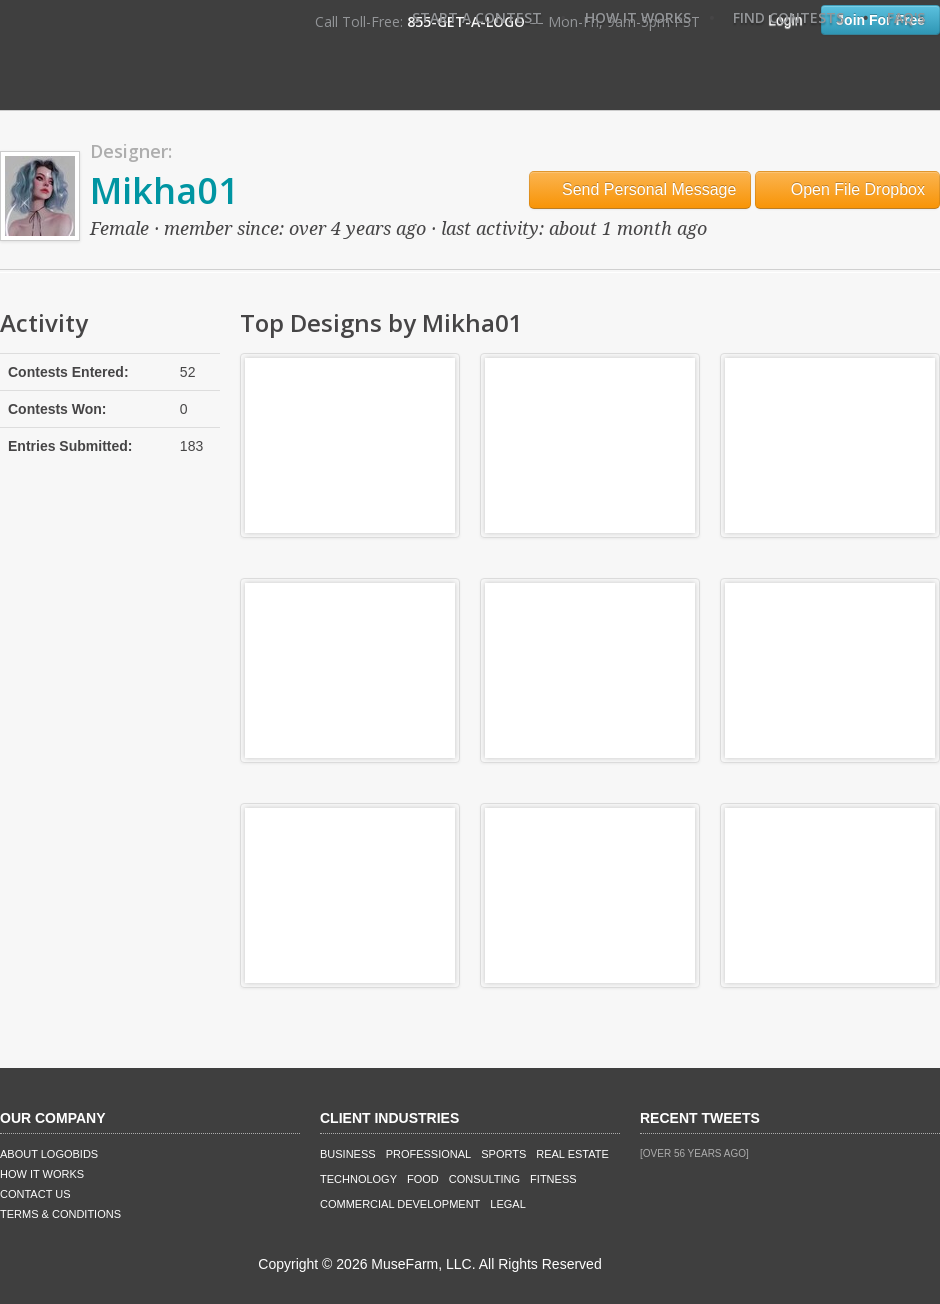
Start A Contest (477, 17)
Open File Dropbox (847, 189)
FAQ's (906, 17)
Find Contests (788, 17)
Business (348, 1154)
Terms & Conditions (60, 1214)
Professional (429, 1154)
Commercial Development (400, 1204)
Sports (503, 1154)
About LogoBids (49, 1154)
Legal (507, 1204)
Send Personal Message (640, 189)
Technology (358, 1179)
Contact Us (35, 1194)
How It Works (638, 17)
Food (423, 1179)
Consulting (484, 1179)
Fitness (553, 1179)
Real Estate (572, 1154)
